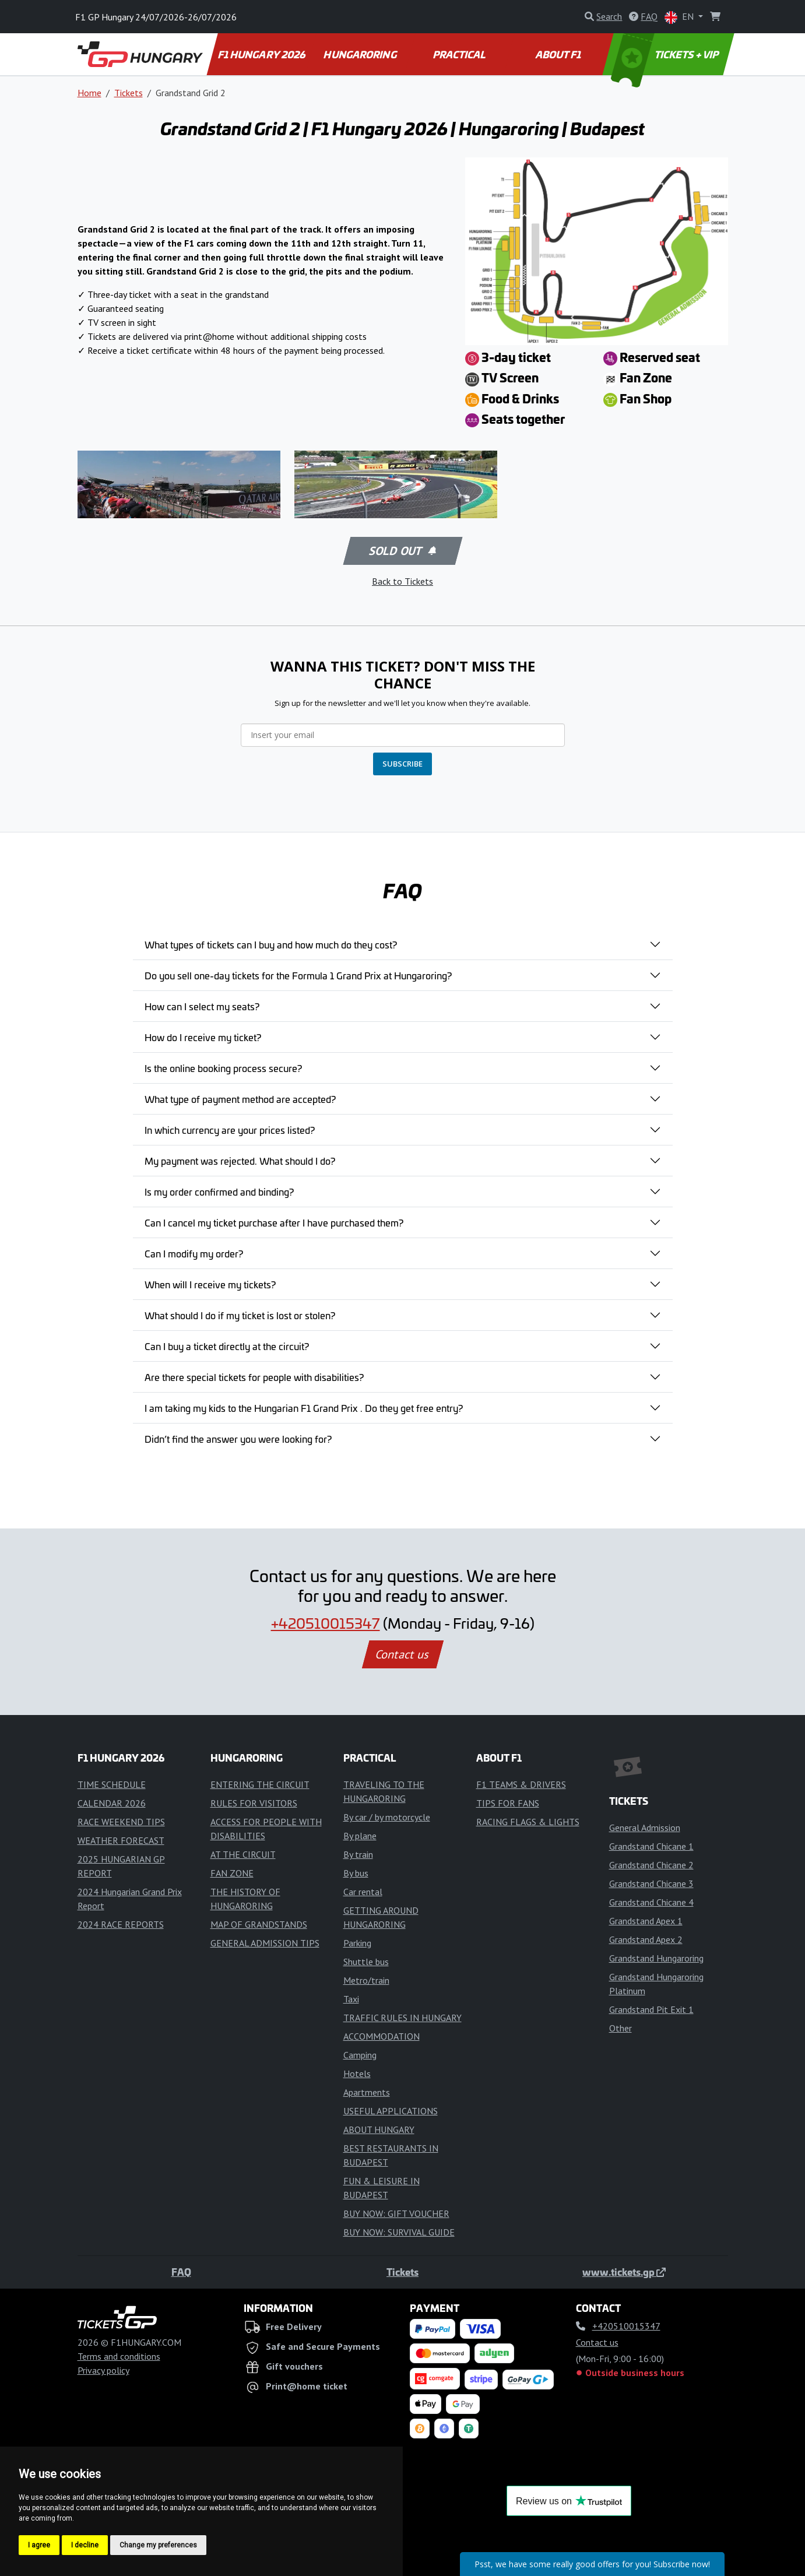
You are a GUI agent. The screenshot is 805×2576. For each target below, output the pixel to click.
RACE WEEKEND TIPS (121, 1822)
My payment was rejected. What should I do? (240, 1160)
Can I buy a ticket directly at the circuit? (227, 1346)
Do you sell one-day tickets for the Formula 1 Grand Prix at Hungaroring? (298, 975)
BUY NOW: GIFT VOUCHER (396, 2213)
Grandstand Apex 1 (646, 1921)
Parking (357, 1943)
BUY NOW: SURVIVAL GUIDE (399, 2232)
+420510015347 (325, 1623)
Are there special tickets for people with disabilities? (254, 1376)
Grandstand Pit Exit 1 (651, 2009)
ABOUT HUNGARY (378, 2129)
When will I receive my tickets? (210, 1284)
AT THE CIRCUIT (243, 1854)
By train (358, 1854)
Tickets (128, 93)
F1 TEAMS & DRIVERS (521, 1784)
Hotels (357, 2073)
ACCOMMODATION (381, 2036)
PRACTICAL (459, 54)
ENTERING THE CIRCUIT (260, 1784)
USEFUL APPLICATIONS (390, 2111)
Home (89, 93)
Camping (360, 2055)
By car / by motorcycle (386, 1817)
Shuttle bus (366, 1961)
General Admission (644, 1827)
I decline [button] (85, 2545)
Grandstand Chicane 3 (651, 1883)
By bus (355, 1873)
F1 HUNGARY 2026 (262, 54)
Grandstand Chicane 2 (651, 1865)
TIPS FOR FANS (507, 1803)
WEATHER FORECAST (121, 1840)
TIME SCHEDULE (112, 1784)
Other (620, 2028)
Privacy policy (103, 2370)
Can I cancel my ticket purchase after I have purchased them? (274, 1222)
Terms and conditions (119, 2356)
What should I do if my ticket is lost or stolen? (240, 1315)
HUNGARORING (360, 54)
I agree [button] (39, 2545)
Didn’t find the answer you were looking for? (238, 1438)
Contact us (403, 1654)
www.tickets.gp (624, 2272)
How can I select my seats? (202, 1006)
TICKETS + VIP (665, 54)
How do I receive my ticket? (203, 1037)
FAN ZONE (232, 1873)
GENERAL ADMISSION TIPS (264, 1943)
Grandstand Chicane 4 (651, 1902)
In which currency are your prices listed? (230, 1129)
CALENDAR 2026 (112, 1803)
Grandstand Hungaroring (656, 1958)
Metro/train (366, 1980)
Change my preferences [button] (158, 2545)
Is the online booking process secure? (223, 1068)
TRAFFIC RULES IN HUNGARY (402, 2017)
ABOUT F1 (558, 54)
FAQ (181, 2272)
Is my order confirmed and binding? (219, 1191)
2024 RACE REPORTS (121, 1924)
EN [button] (680, 17)
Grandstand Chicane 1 (651, 1846)
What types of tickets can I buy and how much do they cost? (271, 944)
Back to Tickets (402, 581)
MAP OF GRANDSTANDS (258, 1924)
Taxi (351, 1999)
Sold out (401, 550)
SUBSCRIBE (402, 763)
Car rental (362, 1891)
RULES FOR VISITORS (253, 1803)
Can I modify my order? (194, 1253)
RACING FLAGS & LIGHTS (527, 1822)
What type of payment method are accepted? (240, 1098)
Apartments (366, 2092)
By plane (360, 1835)
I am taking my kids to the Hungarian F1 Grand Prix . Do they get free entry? (304, 1407)
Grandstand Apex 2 (646, 1939)
